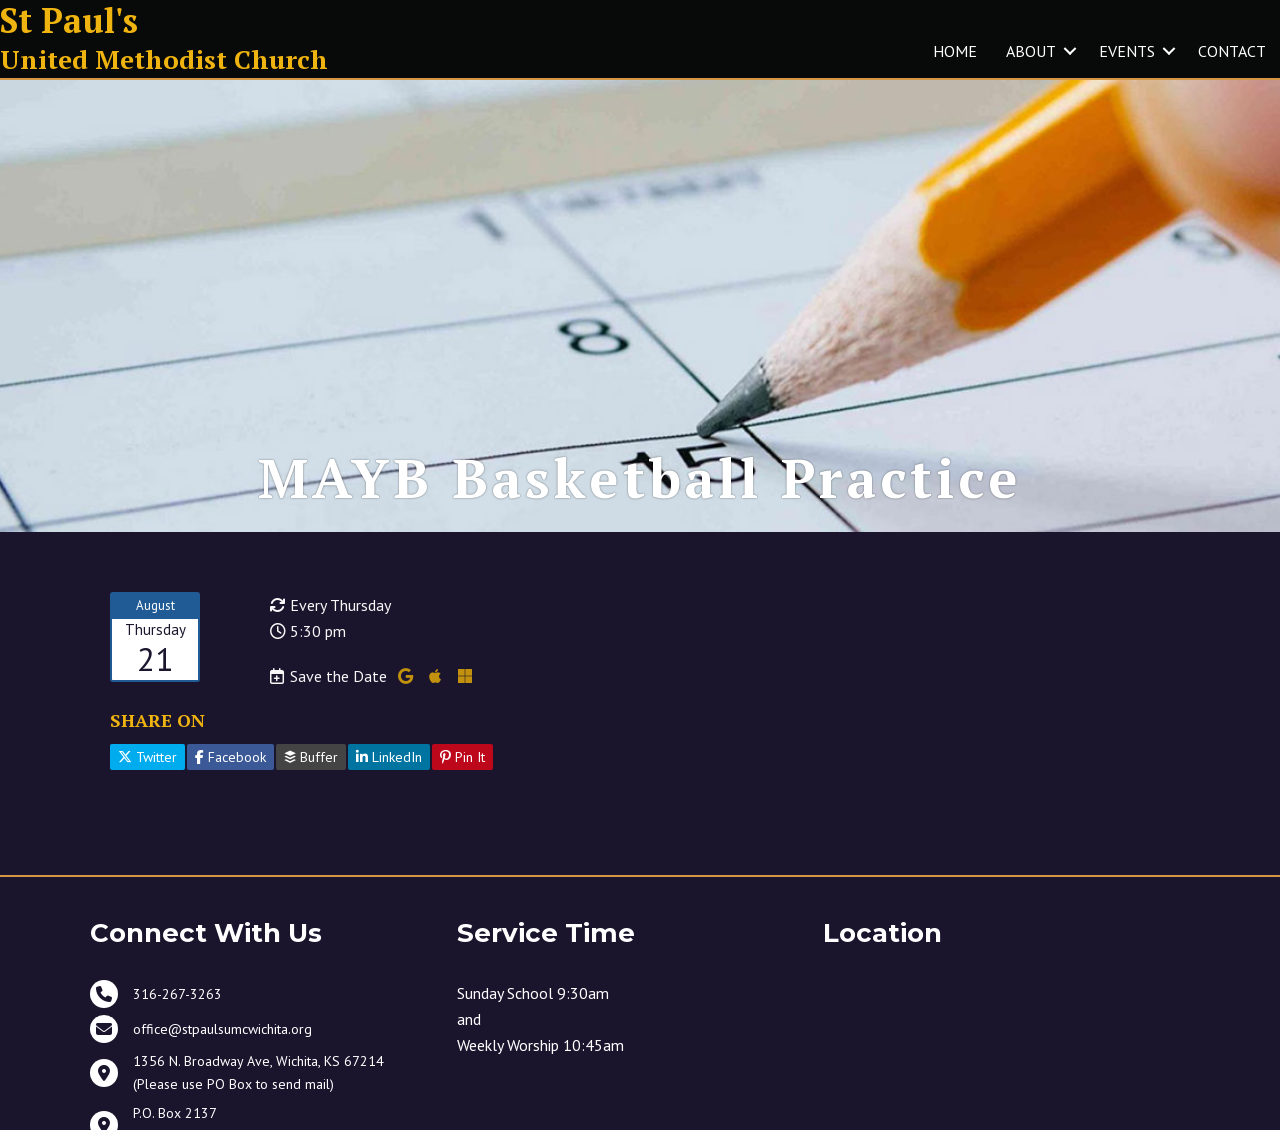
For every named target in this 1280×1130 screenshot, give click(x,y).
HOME (955, 51)
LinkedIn (389, 757)
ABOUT (1031, 51)
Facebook (230, 757)
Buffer (311, 757)
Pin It (462, 757)
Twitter (147, 757)
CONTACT (1232, 51)
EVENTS (1127, 51)
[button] (1070, 51)
